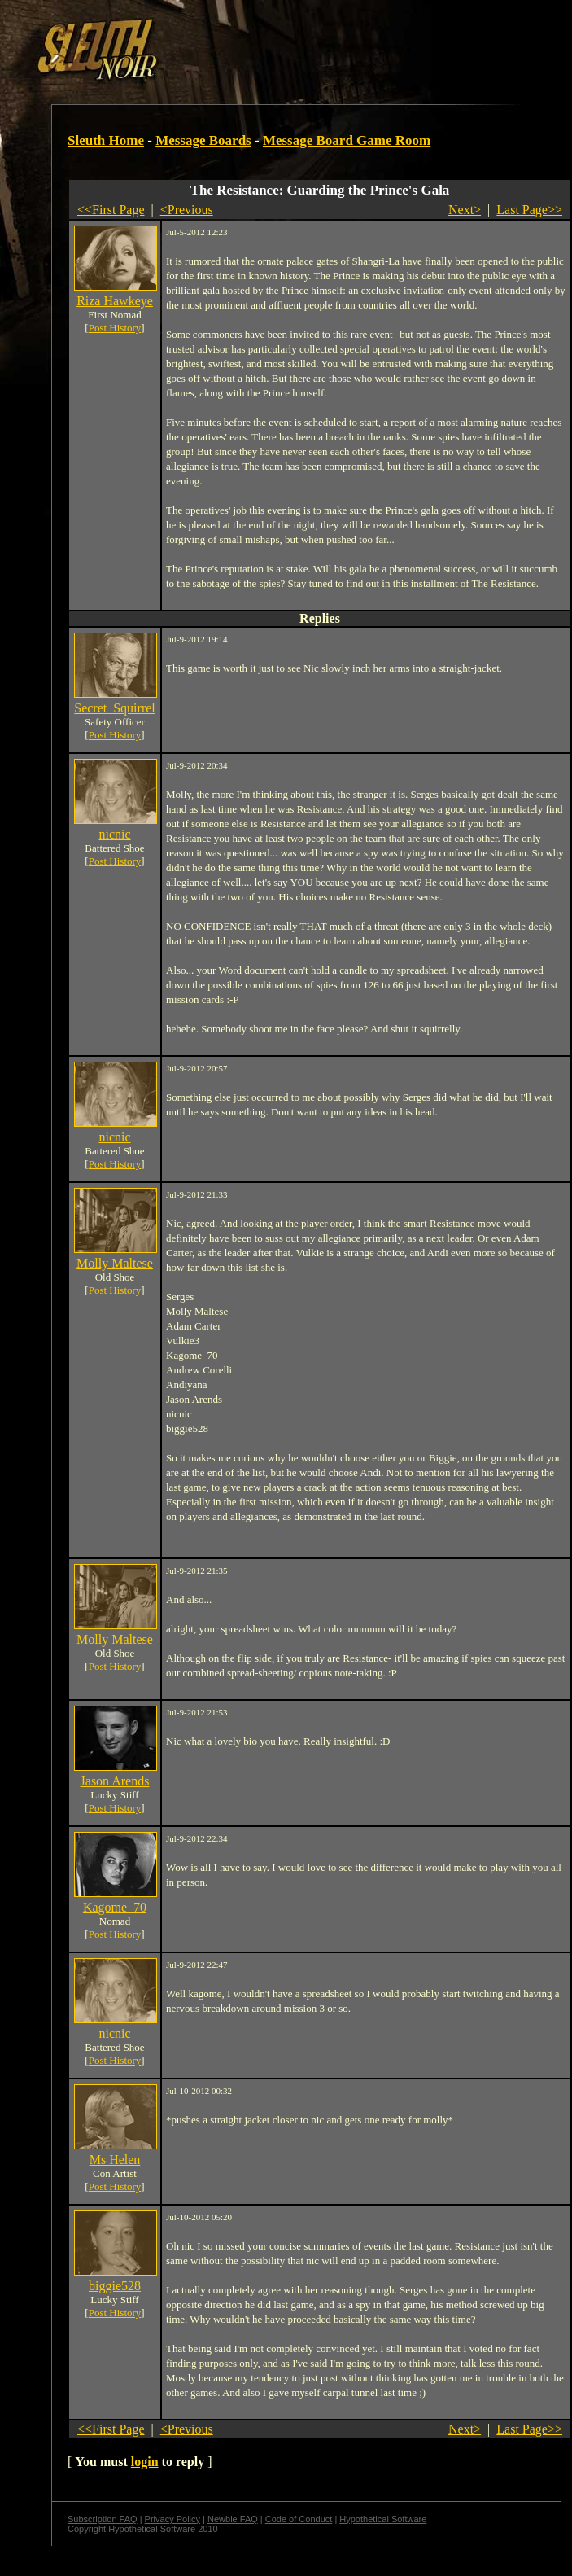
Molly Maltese (114, 1263)
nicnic (114, 834)
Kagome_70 (114, 1907)
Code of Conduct (299, 2519)
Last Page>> (529, 210)
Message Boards (203, 140)
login (145, 2462)
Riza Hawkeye (114, 301)
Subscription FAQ (103, 2519)
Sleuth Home (106, 140)
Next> (464, 210)
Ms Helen (115, 2159)
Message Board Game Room (346, 140)
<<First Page (111, 210)
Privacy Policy (172, 2519)
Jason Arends (115, 1781)
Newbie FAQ (232, 2519)
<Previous (186, 210)
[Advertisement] (198, 43)
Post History (115, 328)
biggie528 (115, 2286)
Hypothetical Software (382, 2519)
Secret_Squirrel (114, 708)
